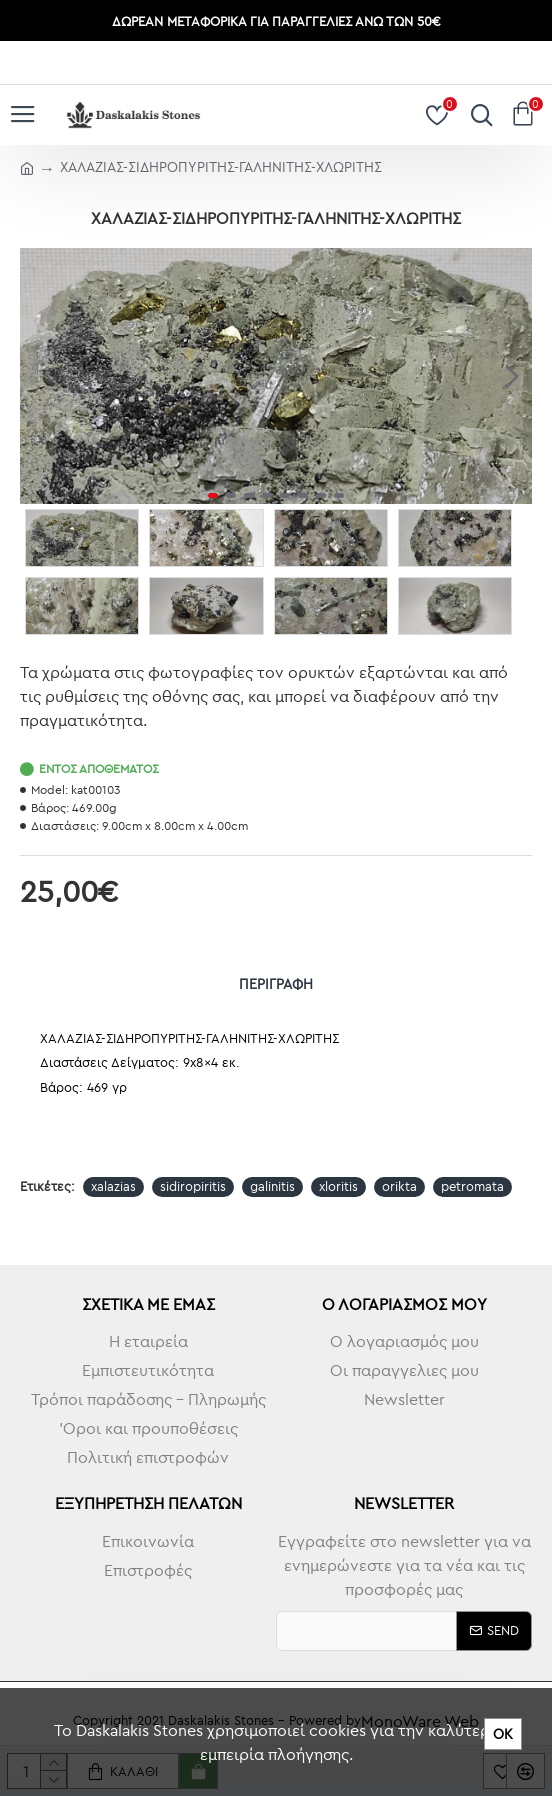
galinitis (272, 1186)
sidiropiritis (193, 1186)
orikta (399, 1186)
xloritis (338, 1186)
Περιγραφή (276, 984)
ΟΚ (503, 1734)
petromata (472, 1186)
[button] (512, 376)
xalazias (113, 1186)
